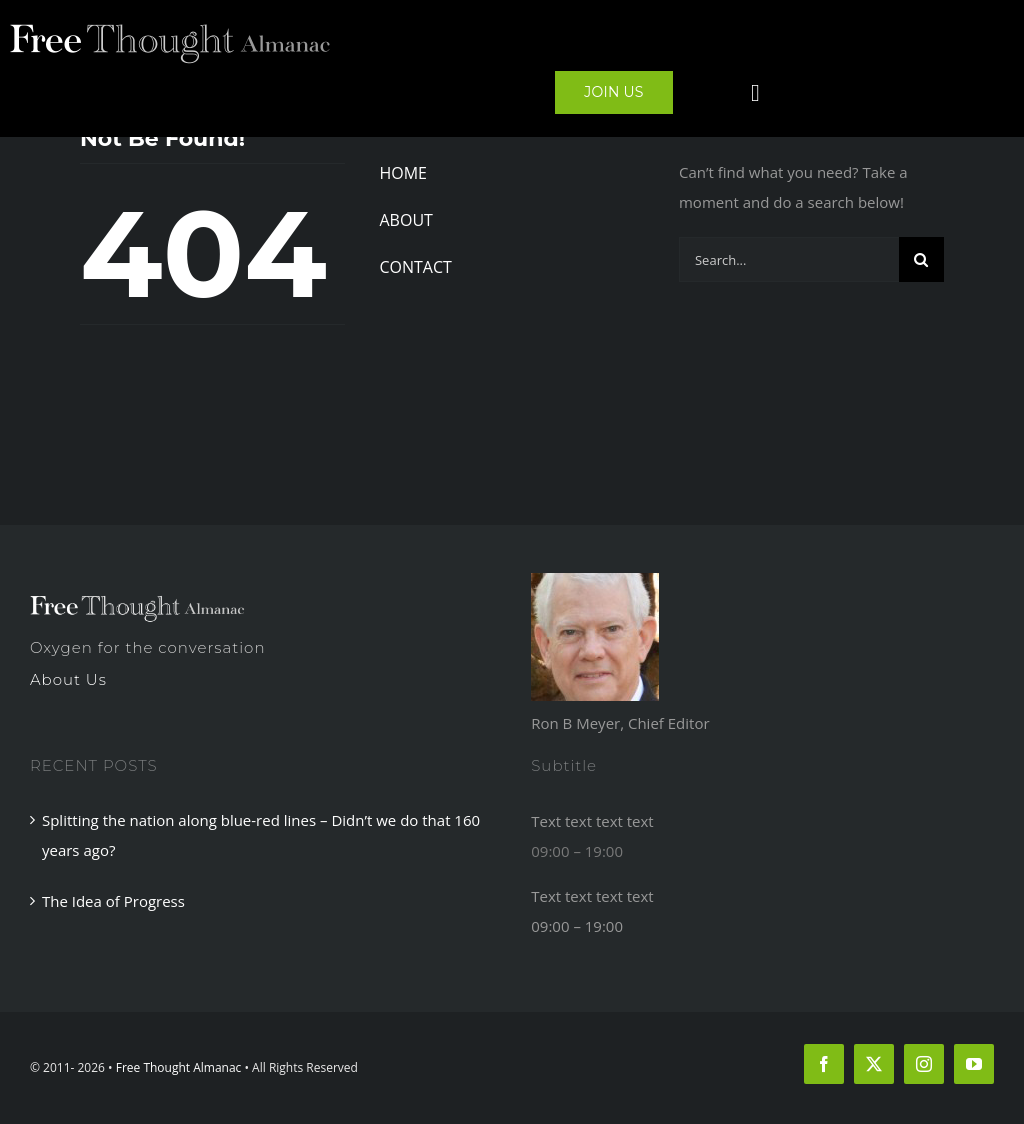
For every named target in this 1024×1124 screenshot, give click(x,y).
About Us (68, 679)
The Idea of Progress (113, 901)
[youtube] (974, 1064)
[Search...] (789, 259)
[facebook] (824, 1064)
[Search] (921, 259)
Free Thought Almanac (179, 1067)
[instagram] (924, 1064)
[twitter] (874, 1064)
